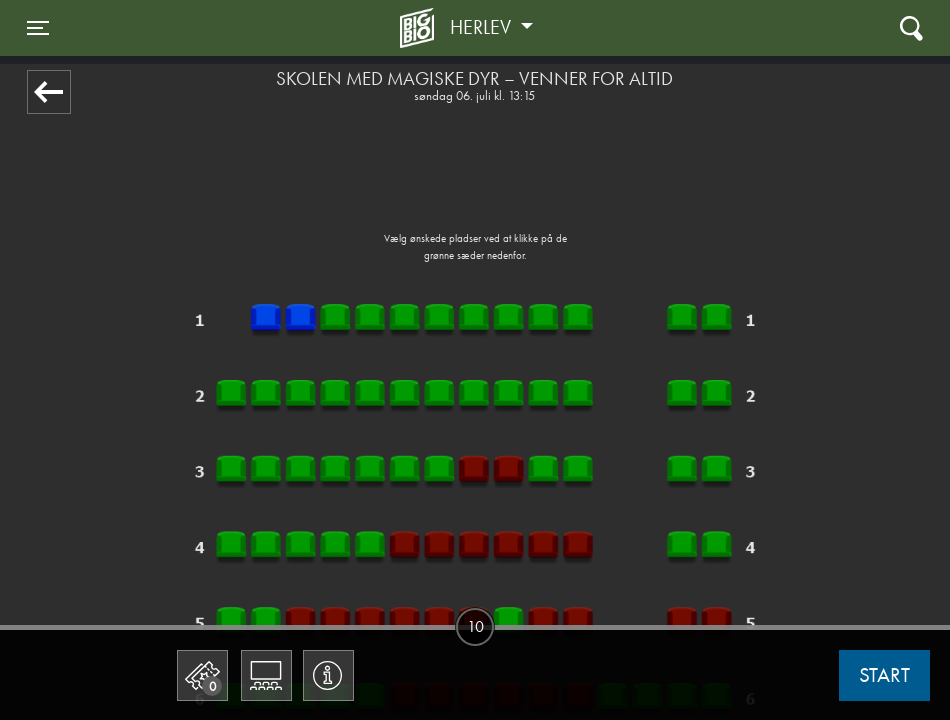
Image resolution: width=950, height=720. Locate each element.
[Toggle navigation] (38, 28)
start (884, 675)
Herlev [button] (483, 27)
